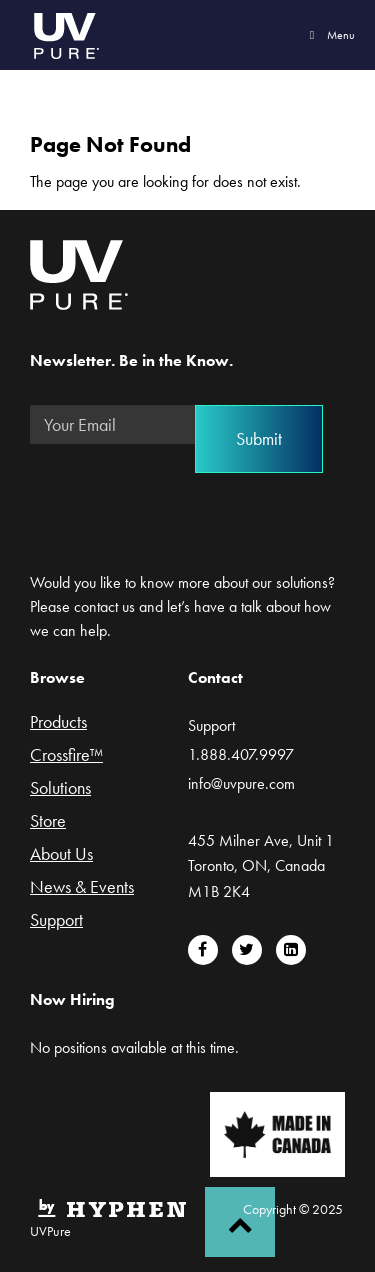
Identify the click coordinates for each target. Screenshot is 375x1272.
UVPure (65, 35)
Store (48, 822)
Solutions (60, 789)
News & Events (82, 888)
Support (56, 921)
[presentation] (182, 499)
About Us (61, 855)
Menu (329, 35)
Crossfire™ (66, 756)
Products (58, 723)
